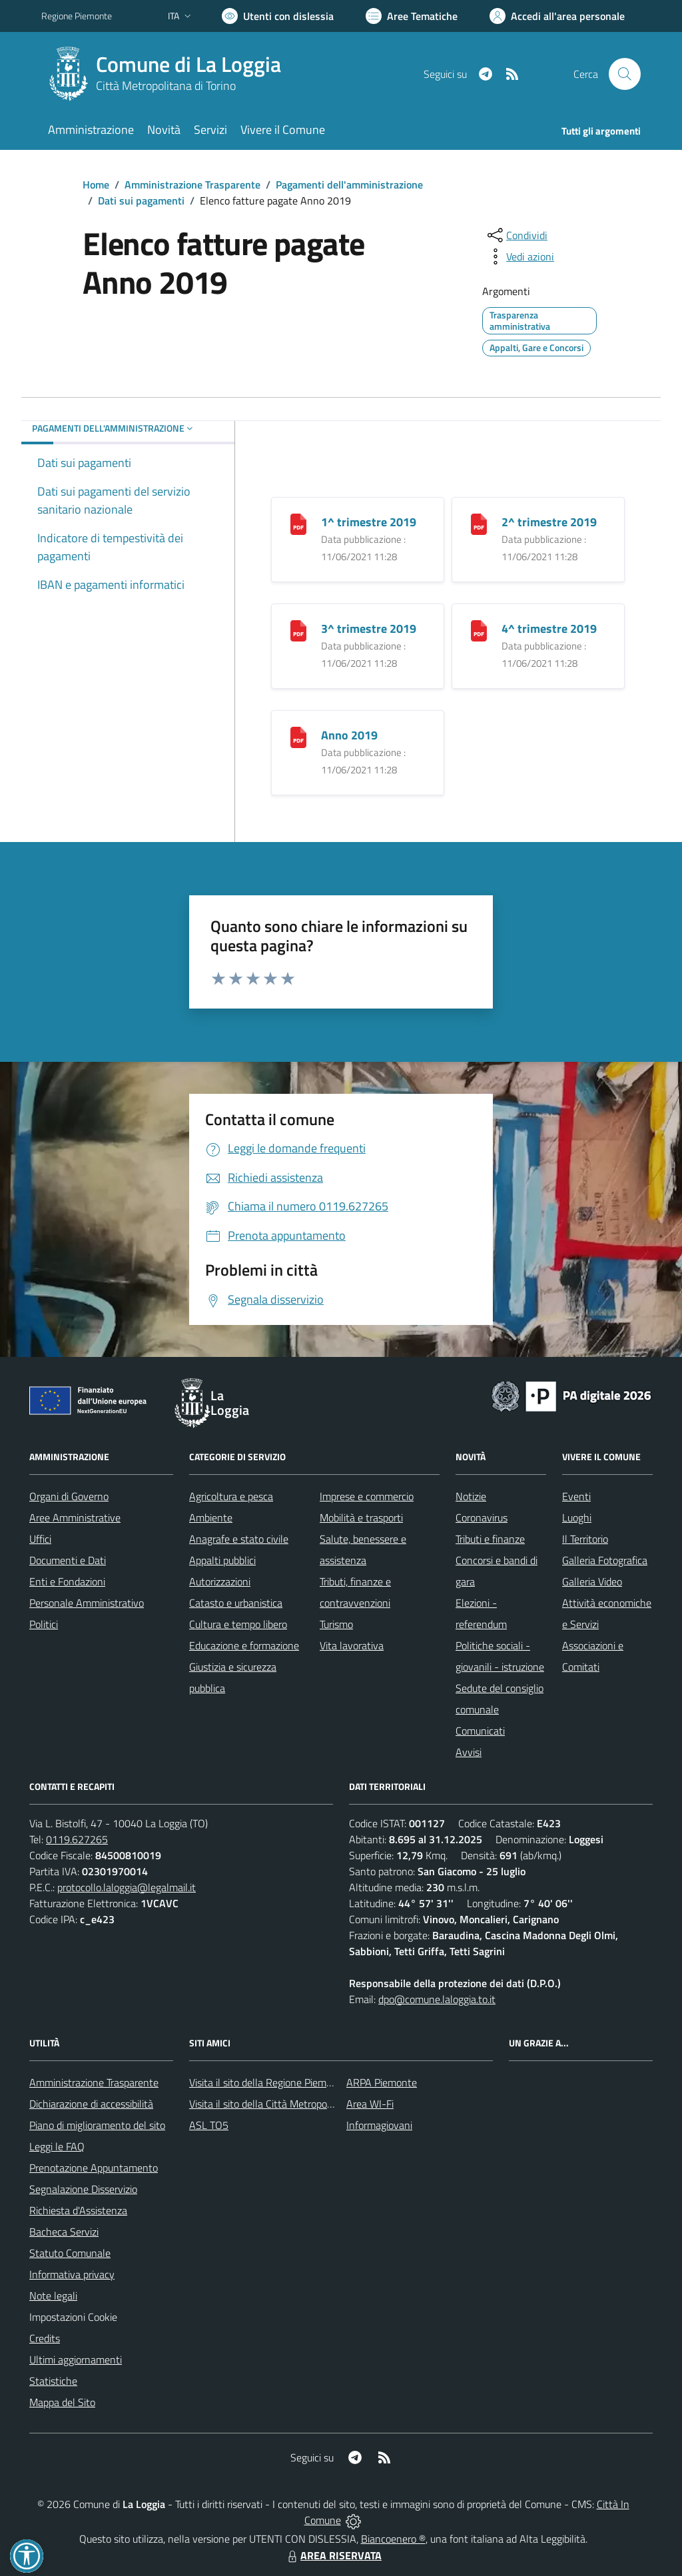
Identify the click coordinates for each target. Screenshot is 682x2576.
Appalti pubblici (222, 1560)
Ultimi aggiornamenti (75, 2359)
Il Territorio (585, 1539)
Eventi (576, 1496)
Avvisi (469, 1752)
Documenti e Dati (67, 1560)
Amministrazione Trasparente (192, 185)
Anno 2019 (349, 735)
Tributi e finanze (490, 1539)
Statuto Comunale (70, 2253)
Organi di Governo (69, 1496)
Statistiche (53, 2381)
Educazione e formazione (244, 1645)
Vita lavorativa (352, 1645)
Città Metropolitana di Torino (166, 86)
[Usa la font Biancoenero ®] (278, 16)
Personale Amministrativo (86, 1603)
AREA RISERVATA (333, 2555)
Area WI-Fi (370, 2104)
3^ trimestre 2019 (368, 629)
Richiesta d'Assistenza (78, 2210)
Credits (44, 2338)
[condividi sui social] (516, 235)
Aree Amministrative (75, 1517)
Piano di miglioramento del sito (97, 2125)
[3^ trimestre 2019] (298, 630)
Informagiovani (379, 2125)
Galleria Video (592, 1581)
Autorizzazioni (219, 1581)
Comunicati (480, 1731)
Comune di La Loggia (188, 64)
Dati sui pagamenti (141, 201)
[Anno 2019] (298, 736)
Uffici (40, 1539)
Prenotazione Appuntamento (93, 2168)
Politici (43, 1624)
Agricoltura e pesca (231, 1496)
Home (96, 185)
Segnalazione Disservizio (83, 2189)
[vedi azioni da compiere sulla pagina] (519, 256)
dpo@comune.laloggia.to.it (437, 1999)
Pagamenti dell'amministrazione (349, 185)
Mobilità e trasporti (361, 1517)
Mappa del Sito (62, 2402)
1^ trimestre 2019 (368, 522)
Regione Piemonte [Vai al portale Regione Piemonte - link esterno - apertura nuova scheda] (76, 16)
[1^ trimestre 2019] (298, 523)
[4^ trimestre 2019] (479, 630)
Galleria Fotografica (604, 1560)
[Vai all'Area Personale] (557, 16)
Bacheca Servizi (64, 2232)
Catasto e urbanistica (235, 1603)
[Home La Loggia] (169, 74)
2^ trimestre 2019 (549, 522)
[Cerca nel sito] (625, 74)
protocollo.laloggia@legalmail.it (126, 1887)
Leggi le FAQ (57, 2146)
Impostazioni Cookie (73, 2317)
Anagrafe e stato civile (238, 1539)
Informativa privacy (72, 2274)
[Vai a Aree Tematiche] (412, 16)
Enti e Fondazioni (67, 1581)
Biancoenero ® (393, 2539)
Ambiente (210, 1517)
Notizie (471, 1496)
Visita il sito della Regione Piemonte (268, 2082)
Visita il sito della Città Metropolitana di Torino (290, 2104)
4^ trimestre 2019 (549, 629)
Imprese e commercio (367, 1496)
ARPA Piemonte (381, 2082)
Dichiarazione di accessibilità (91, 2104)
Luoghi (576, 1517)
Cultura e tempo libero (238, 1624)
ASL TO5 (208, 2125)
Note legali (53, 2296)
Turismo (336, 1624)
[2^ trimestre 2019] (479, 523)
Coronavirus (482, 1517)
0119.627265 (77, 1839)
